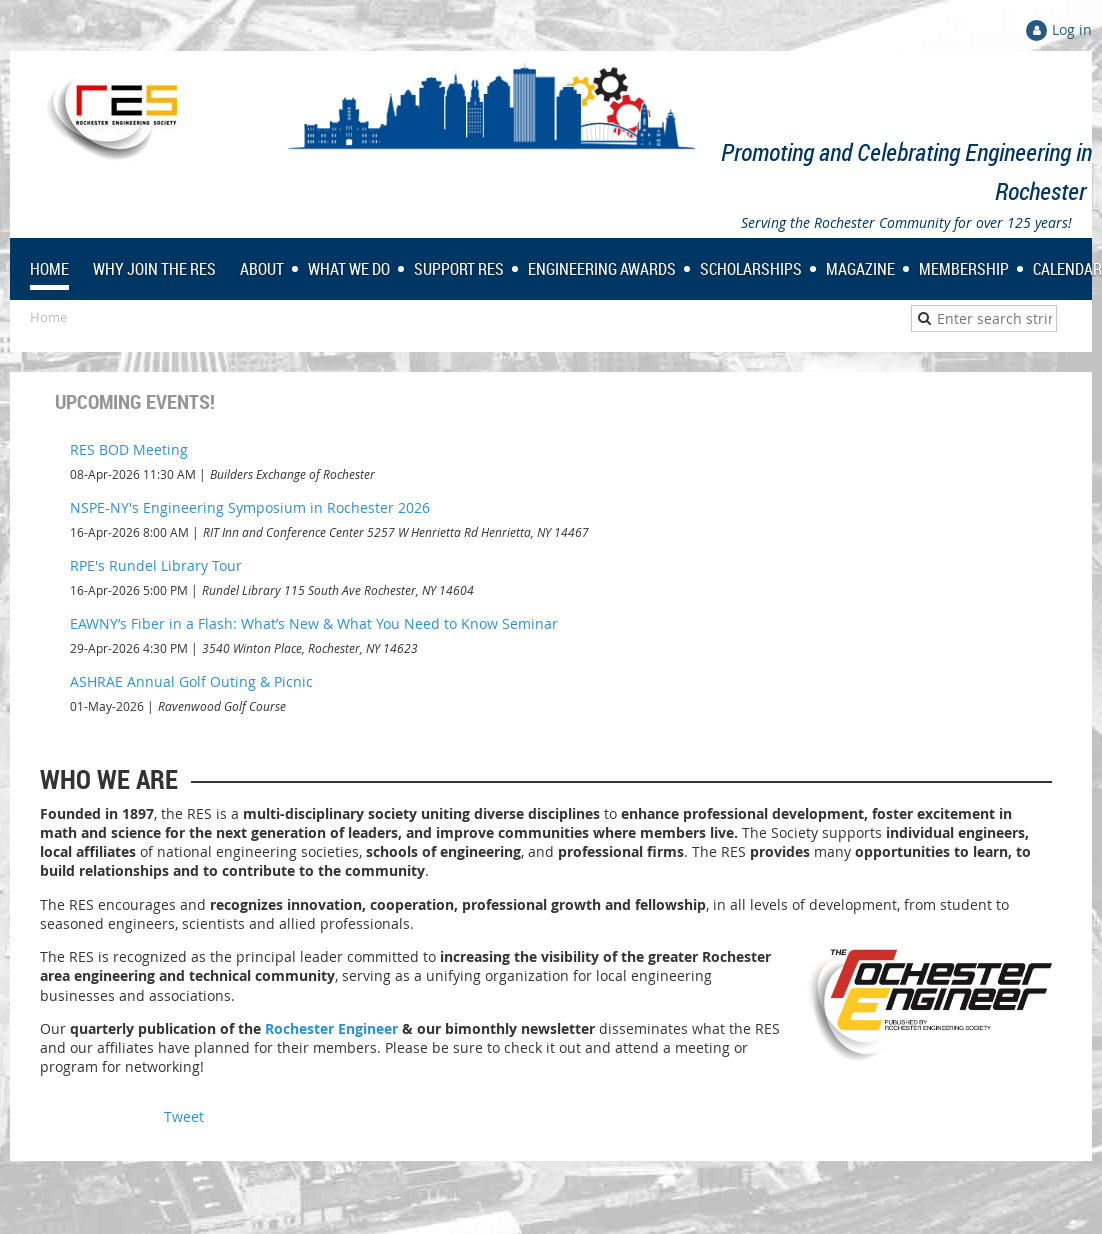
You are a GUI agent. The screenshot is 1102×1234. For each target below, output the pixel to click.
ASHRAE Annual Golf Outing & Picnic (191, 681)
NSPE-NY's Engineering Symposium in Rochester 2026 (250, 507)
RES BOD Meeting (129, 449)
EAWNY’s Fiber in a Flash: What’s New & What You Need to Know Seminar (314, 623)
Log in (1072, 29)
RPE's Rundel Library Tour (156, 565)
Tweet (184, 1116)
